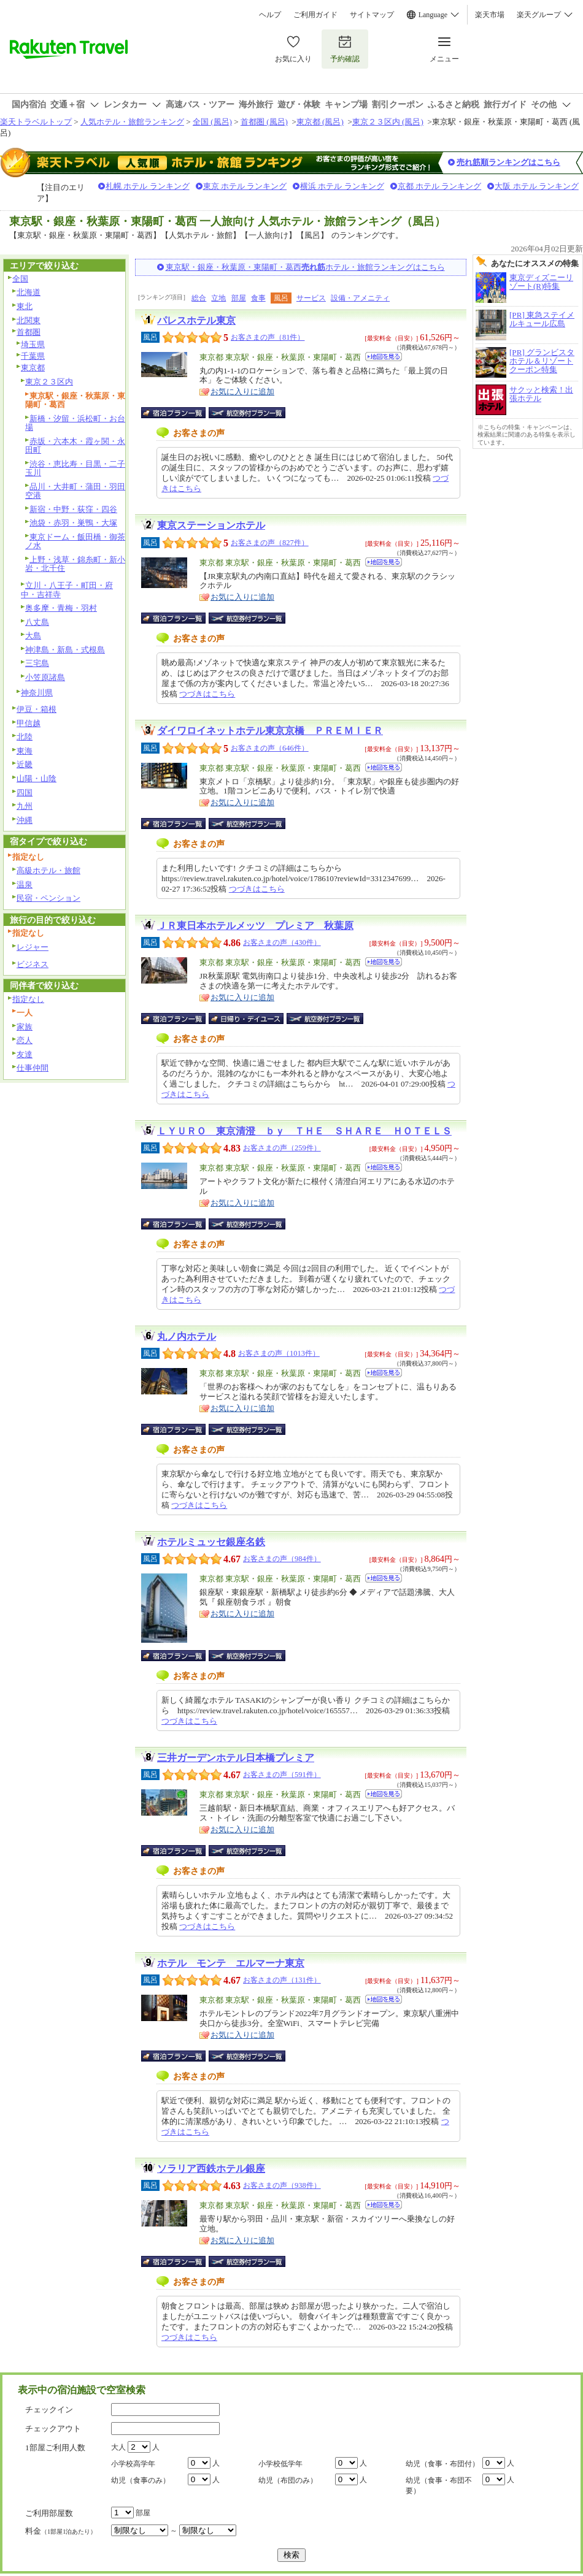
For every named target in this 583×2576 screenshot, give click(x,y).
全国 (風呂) (212, 121)
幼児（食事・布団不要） (439, 2485)
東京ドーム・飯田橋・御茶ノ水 (75, 541)
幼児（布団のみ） (287, 2480)
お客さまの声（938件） (282, 2185)
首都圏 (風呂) (264, 121)
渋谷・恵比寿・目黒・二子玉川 (75, 468)
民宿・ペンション (48, 898)
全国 (20, 278)
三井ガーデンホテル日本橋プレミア (235, 1757)
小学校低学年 (280, 2463)
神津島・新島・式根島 (65, 649)
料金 (60, 2531)
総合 (198, 298)
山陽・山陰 (36, 778)
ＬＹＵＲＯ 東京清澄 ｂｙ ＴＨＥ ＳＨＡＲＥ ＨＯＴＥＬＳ (304, 1131)
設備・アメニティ (360, 298)
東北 (25, 306)
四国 (25, 792)
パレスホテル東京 (196, 320)
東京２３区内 (49, 381)
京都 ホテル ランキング (440, 186)
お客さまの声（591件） (282, 1774)
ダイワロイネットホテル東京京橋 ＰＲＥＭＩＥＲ (270, 730)
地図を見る (383, 356)
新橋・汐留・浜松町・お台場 (75, 423)
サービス (311, 298)
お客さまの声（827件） (270, 542)
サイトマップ (372, 14)
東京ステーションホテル (211, 525)
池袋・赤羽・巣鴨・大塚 (73, 522)
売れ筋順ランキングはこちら (508, 162)
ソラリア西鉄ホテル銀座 (211, 2168)
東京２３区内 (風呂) (387, 121)
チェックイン (49, 2409)
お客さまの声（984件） (282, 1558)
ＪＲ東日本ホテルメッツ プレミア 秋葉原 (255, 925)
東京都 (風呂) (320, 121)
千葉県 (33, 356)
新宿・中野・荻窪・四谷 (73, 509)
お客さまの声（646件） (270, 748)
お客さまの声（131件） (282, 1980)
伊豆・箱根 (36, 709)
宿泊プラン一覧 (179, 412)
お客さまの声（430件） (282, 942)
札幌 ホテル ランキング (148, 186)
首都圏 (29, 332)
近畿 (25, 764)
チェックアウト (53, 2428)
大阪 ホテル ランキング (537, 186)
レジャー (32, 947)
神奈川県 (37, 692)
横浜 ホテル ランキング (342, 186)
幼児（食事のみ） (140, 2480)
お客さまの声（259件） (282, 1148)
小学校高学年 (133, 2463)
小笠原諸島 (45, 677)
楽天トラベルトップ (36, 121)
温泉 (25, 884)
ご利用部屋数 (49, 2513)
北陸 (25, 736)
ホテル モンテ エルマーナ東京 (230, 1963)
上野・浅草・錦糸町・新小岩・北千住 (75, 564)
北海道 (29, 292)
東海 (25, 750)
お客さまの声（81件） (267, 337)
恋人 (25, 1040)
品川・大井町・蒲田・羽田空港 (75, 491)
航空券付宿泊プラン (247, 412)
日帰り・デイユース (247, 1018)
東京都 (33, 367)
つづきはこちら (207, 693)
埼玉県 (33, 344)
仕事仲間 (32, 1067)
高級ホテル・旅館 (48, 870)
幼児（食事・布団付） (442, 2463)
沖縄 (25, 820)
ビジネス (32, 964)
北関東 (29, 320)
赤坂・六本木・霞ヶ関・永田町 (75, 446)
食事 (258, 298)
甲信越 (29, 723)
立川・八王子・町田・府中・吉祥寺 (67, 590)
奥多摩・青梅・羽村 (61, 608)
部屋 (238, 298)
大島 (33, 635)
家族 (25, 1026)
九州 (25, 806)
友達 (25, 1054)
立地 (218, 298)
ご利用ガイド (315, 14)
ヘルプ (270, 14)
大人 (118, 2447)
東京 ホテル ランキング (245, 186)
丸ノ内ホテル (186, 1336)
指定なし (28, 999)
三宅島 (37, 663)
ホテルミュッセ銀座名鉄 (211, 1542)
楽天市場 (489, 14)
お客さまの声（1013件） (279, 1353)
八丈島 (37, 622)
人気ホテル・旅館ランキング (132, 121)
